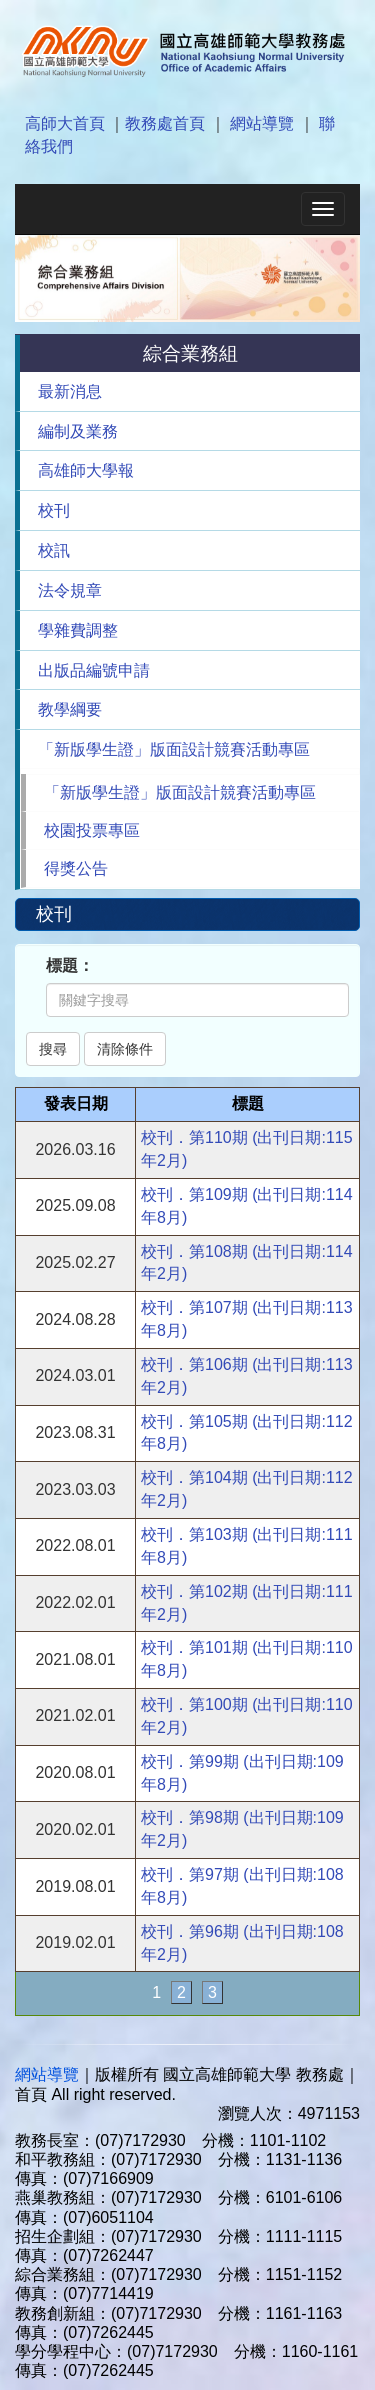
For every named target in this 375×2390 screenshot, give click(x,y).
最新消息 (70, 391)
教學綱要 (70, 709)
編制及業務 (78, 431)
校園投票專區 (92, 830)
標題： (70, 965)
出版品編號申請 (94, 670)
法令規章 (70, 590)
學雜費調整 (78, 630)
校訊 (54, 550)
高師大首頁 (65, 123)
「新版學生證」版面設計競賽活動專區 (174, 749)
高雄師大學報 (86, 470)
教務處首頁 (165, 123)
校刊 (54, 510)
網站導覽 (262, 123)
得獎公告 (76, 868)
